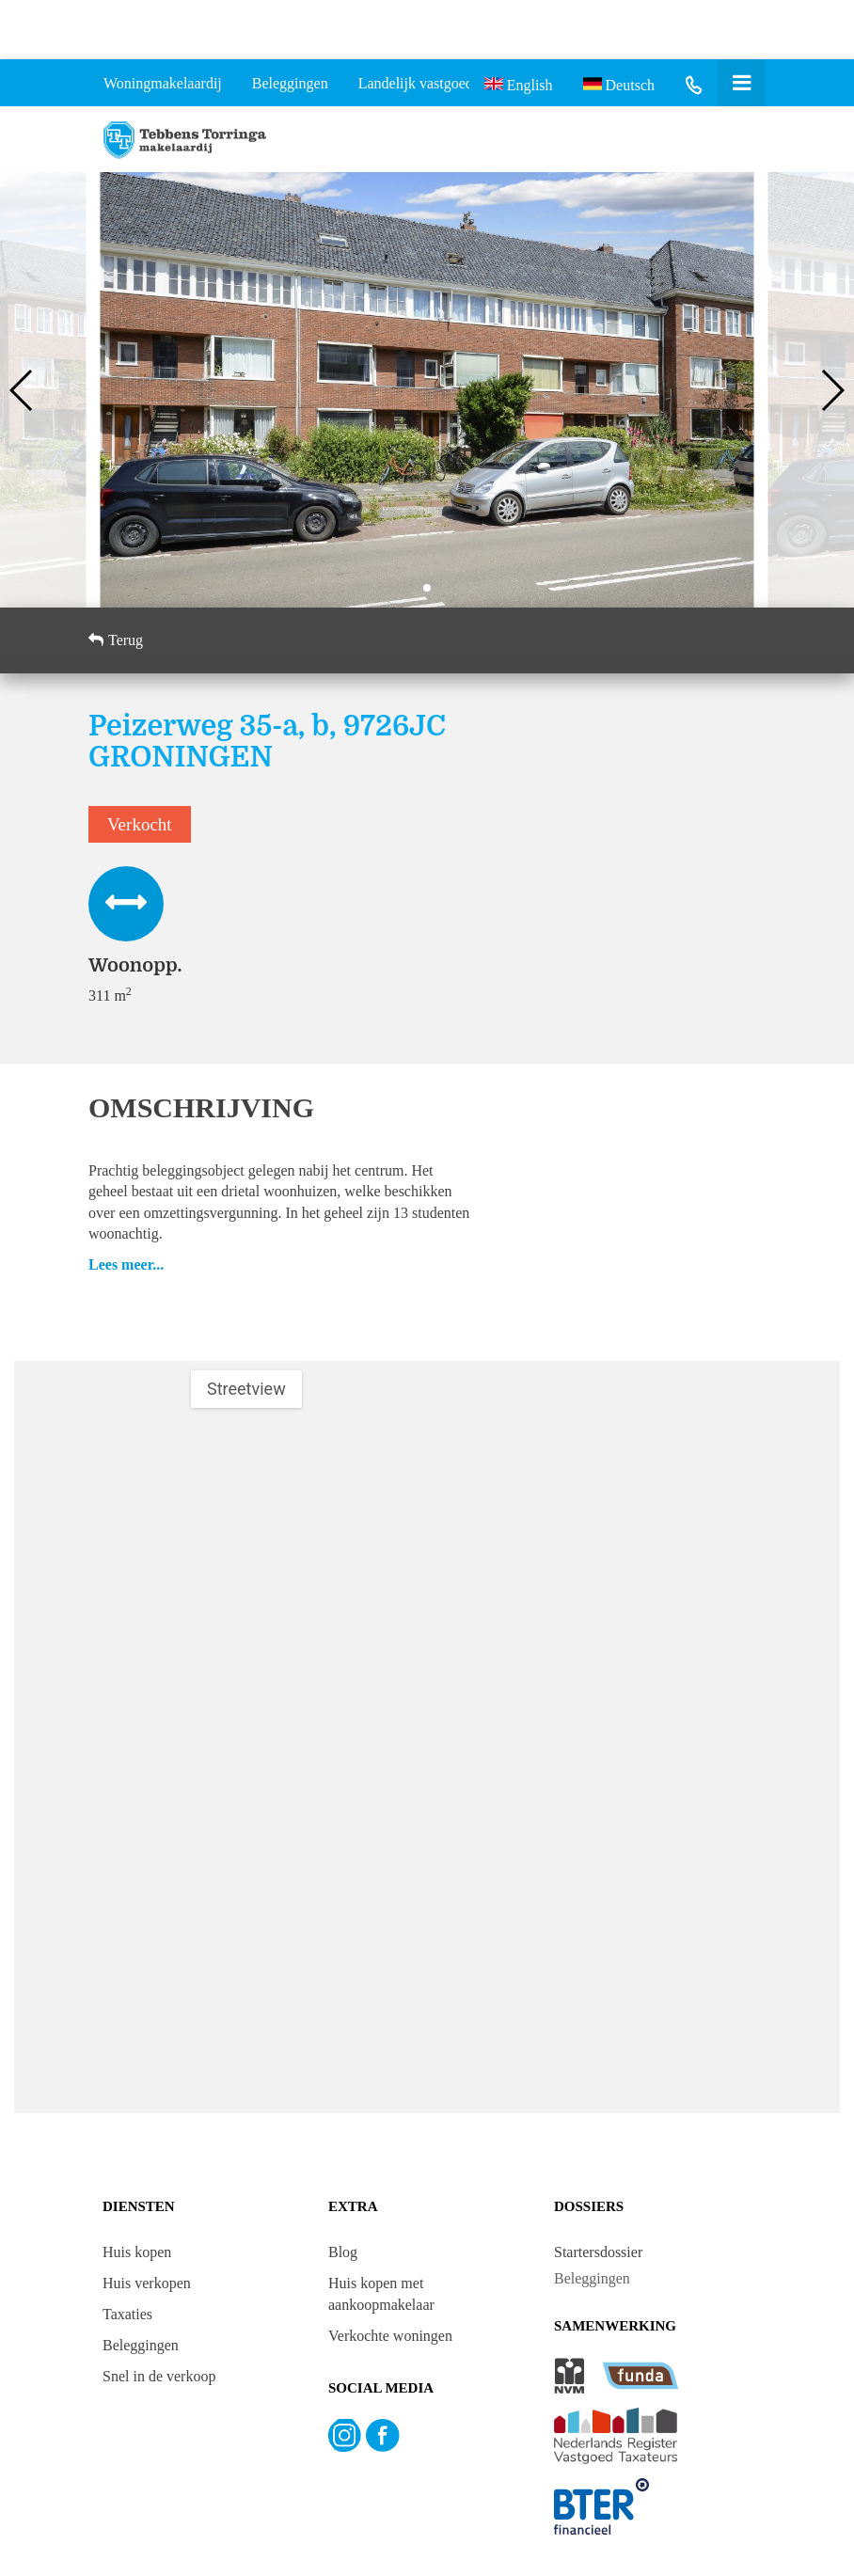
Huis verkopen (147, 2283)
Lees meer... (126, 1264)
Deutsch (619, 83)
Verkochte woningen (390, 2336)
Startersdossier (598, 2252)
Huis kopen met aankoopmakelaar (381, 2294)
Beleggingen (141, 2345)
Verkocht (139, 824)
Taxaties (127, 2314)
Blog (342, 2252)
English (518, 83)
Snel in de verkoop (159, 2376)
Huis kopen (137, 2252)
